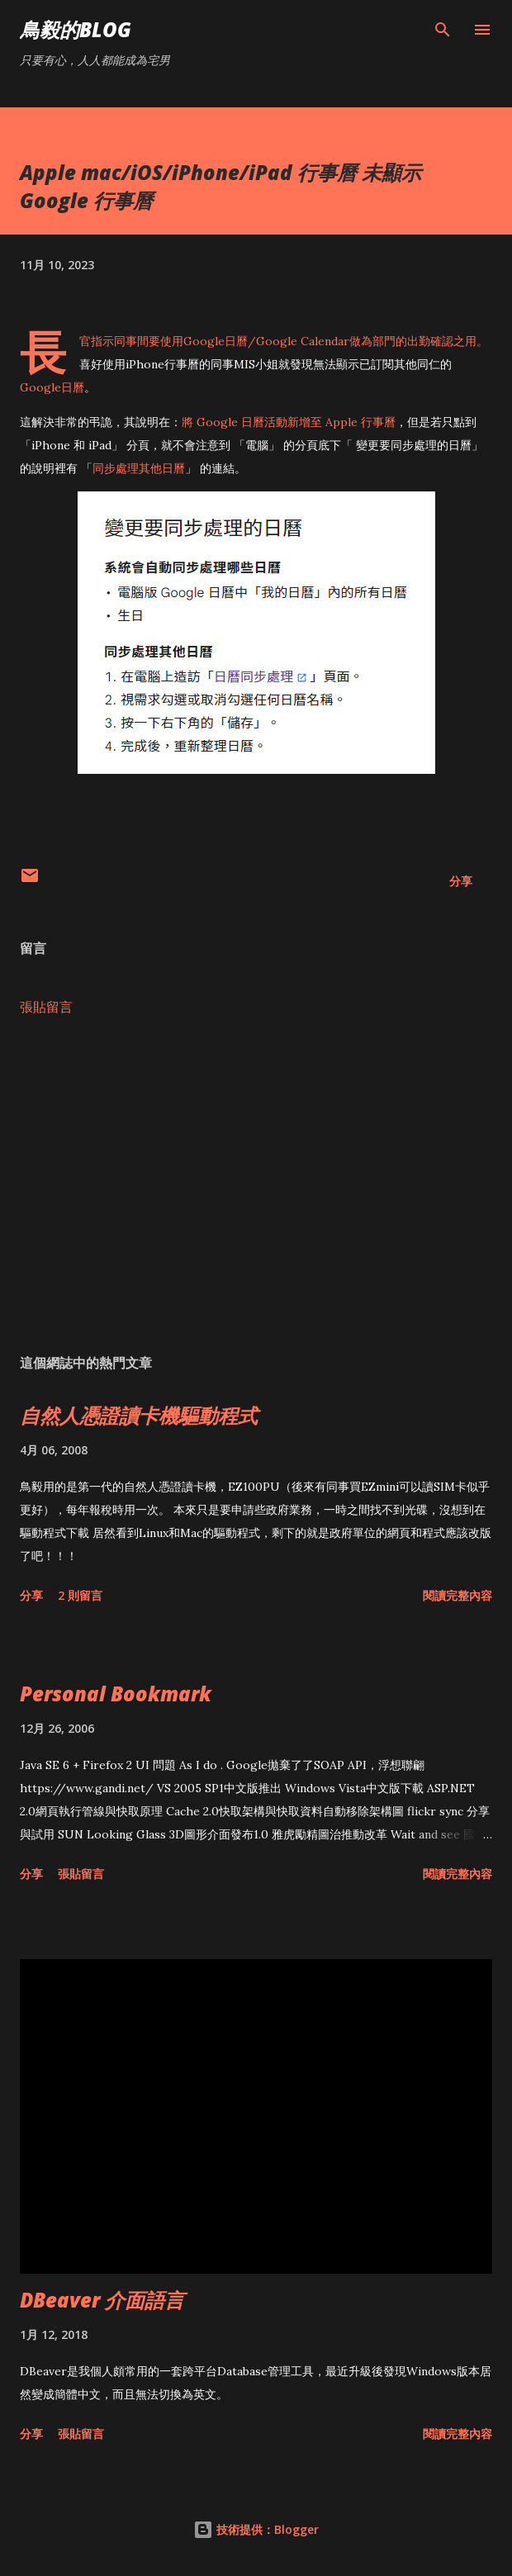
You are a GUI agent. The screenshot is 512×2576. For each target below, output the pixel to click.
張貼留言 (46, 1007)
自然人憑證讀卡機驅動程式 (139, 1415)
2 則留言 (80, 1595)
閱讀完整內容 (457, 1595)
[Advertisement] (256, 1185)
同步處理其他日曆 (138, 468)
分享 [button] (460, 881)
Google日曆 (215, 341)
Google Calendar (302, 341)
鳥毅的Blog (75, 29)
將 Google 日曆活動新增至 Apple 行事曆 (289, 422)
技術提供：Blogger (256, 2529)
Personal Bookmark (115, 1693)
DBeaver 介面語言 (102, 2299)
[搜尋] (443, 30)
